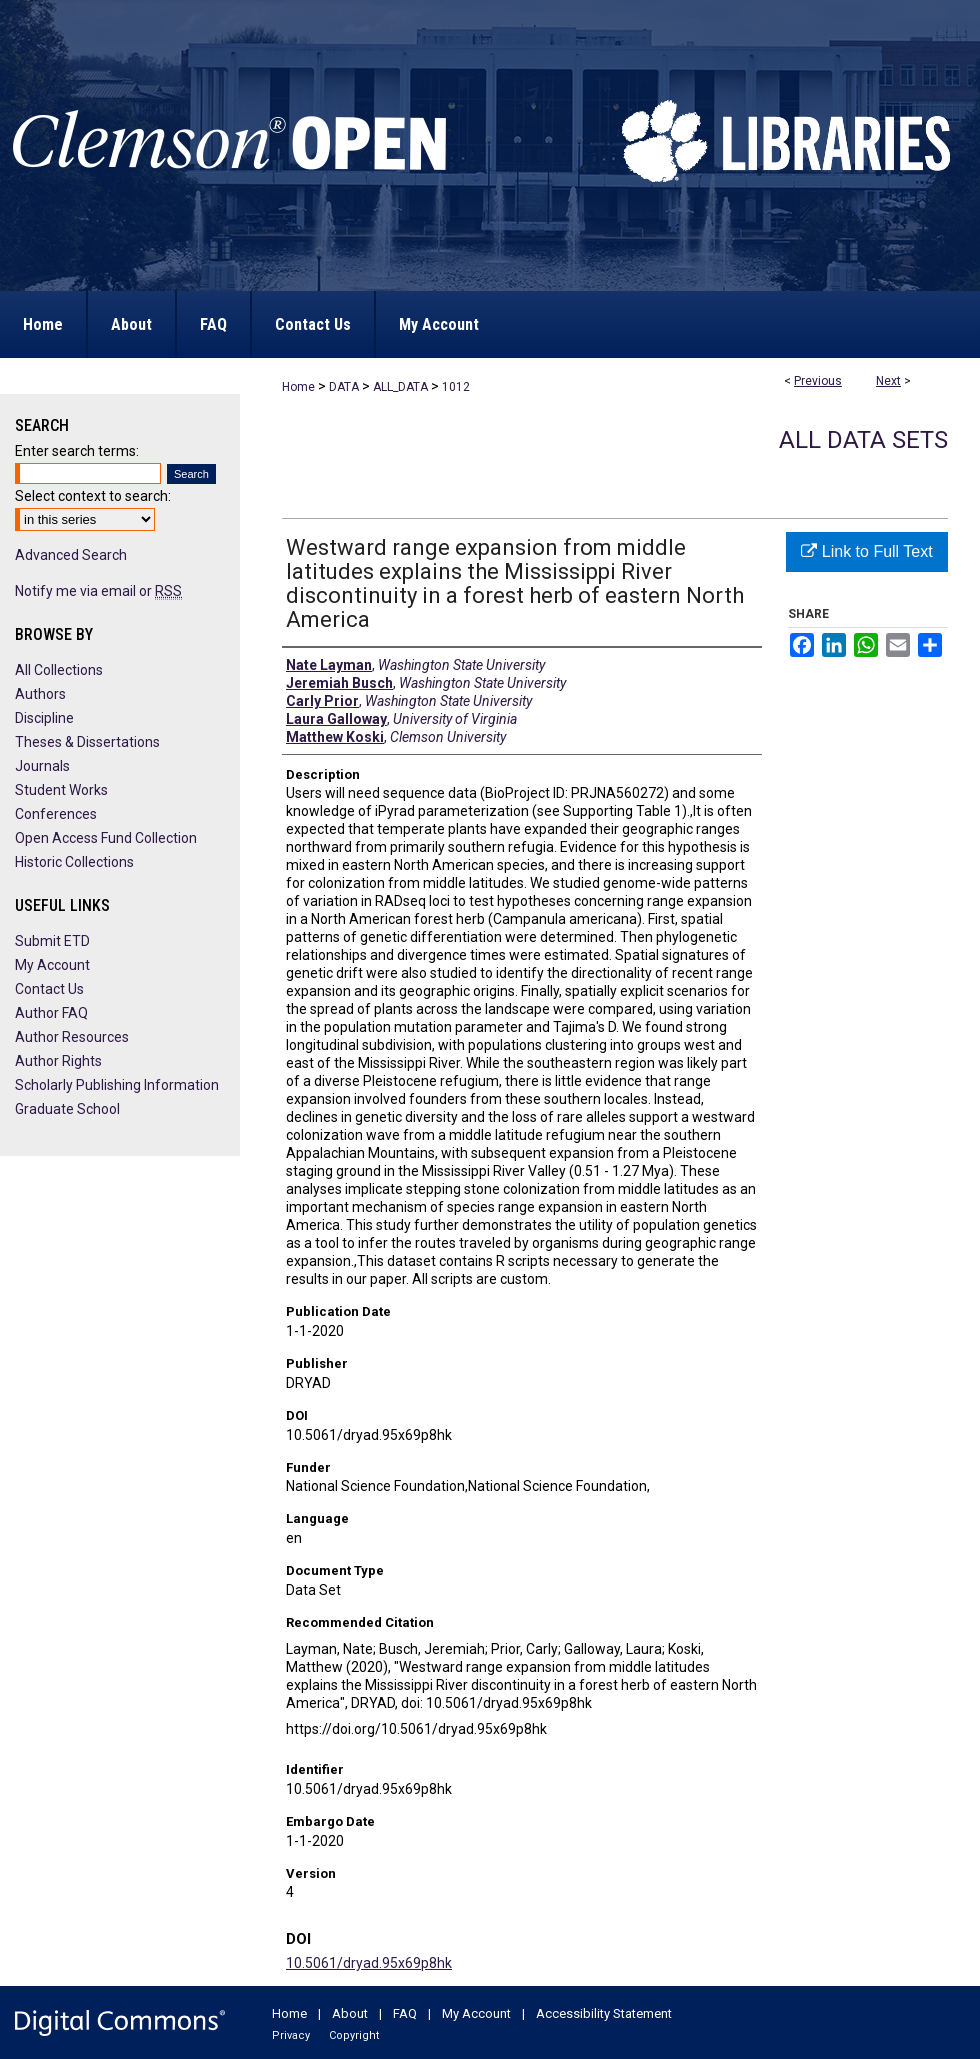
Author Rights (58, 1061)
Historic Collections (74, 862)
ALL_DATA (400, 387)
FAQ (405, 2013)
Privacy (291, 2035)
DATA (344, 387)
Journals (42, 766)
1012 (456, 387)
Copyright (354, 2035)
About (350, 2013)
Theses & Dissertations (87, 742)
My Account (52, 965)
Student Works (61, 790)
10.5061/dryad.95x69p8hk (369, 1963)
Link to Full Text (866, 551)
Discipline (44, 718)
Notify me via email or (98, 591)
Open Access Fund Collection (106, 838)
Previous (818, 381)
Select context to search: (93, 496)
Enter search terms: (77, 451)
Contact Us (49, 989)
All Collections (59, 670)
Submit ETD (52, 941)
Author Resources (72, 1037)
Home (298, 387)
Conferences (56, 814)
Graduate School (67, 1109)
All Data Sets (863, 440)
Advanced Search (71, 555)
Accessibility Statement (604, 2013)
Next (888, 381)
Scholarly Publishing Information (117, 1085)
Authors (40, 694)
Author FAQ (51, 1013)
